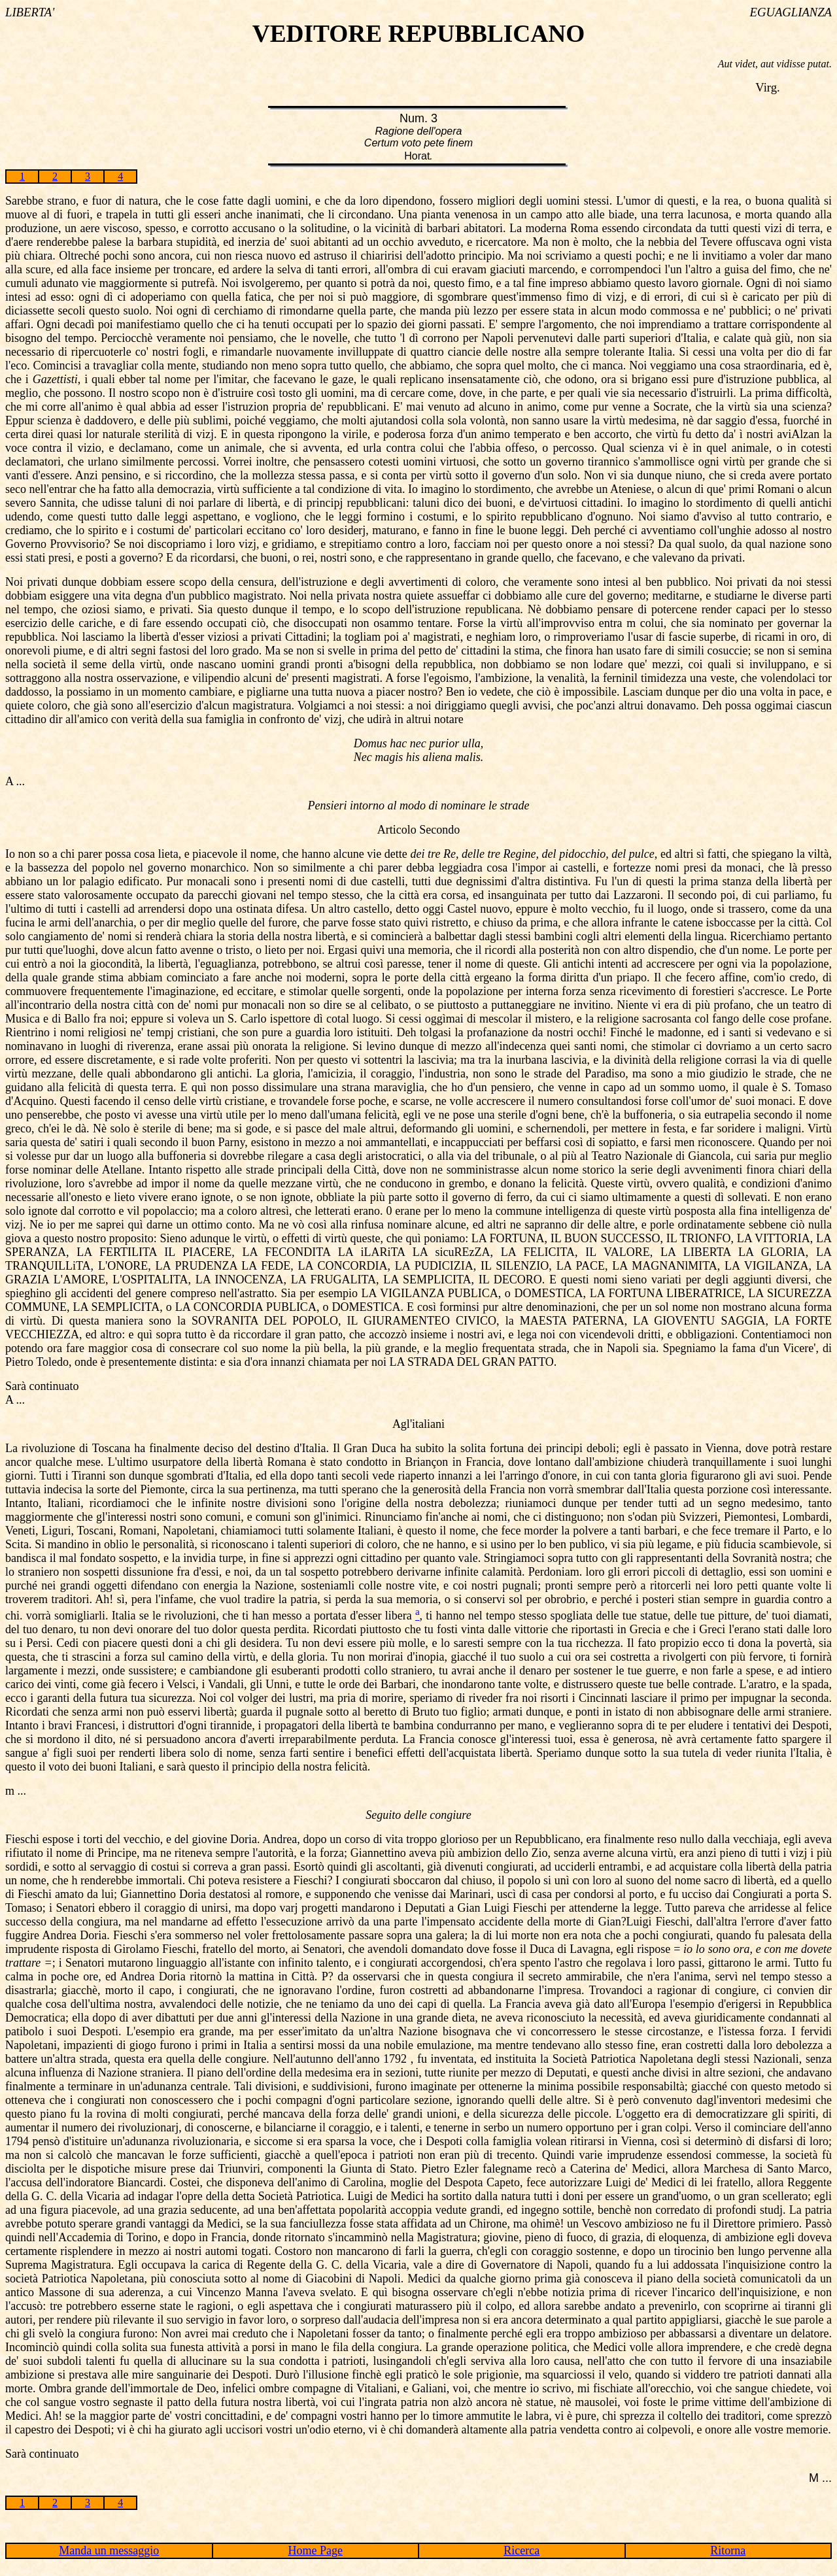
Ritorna (727, 2550)
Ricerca (521, 2550)
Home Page (315, 2550)
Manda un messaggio (109, 2550)
